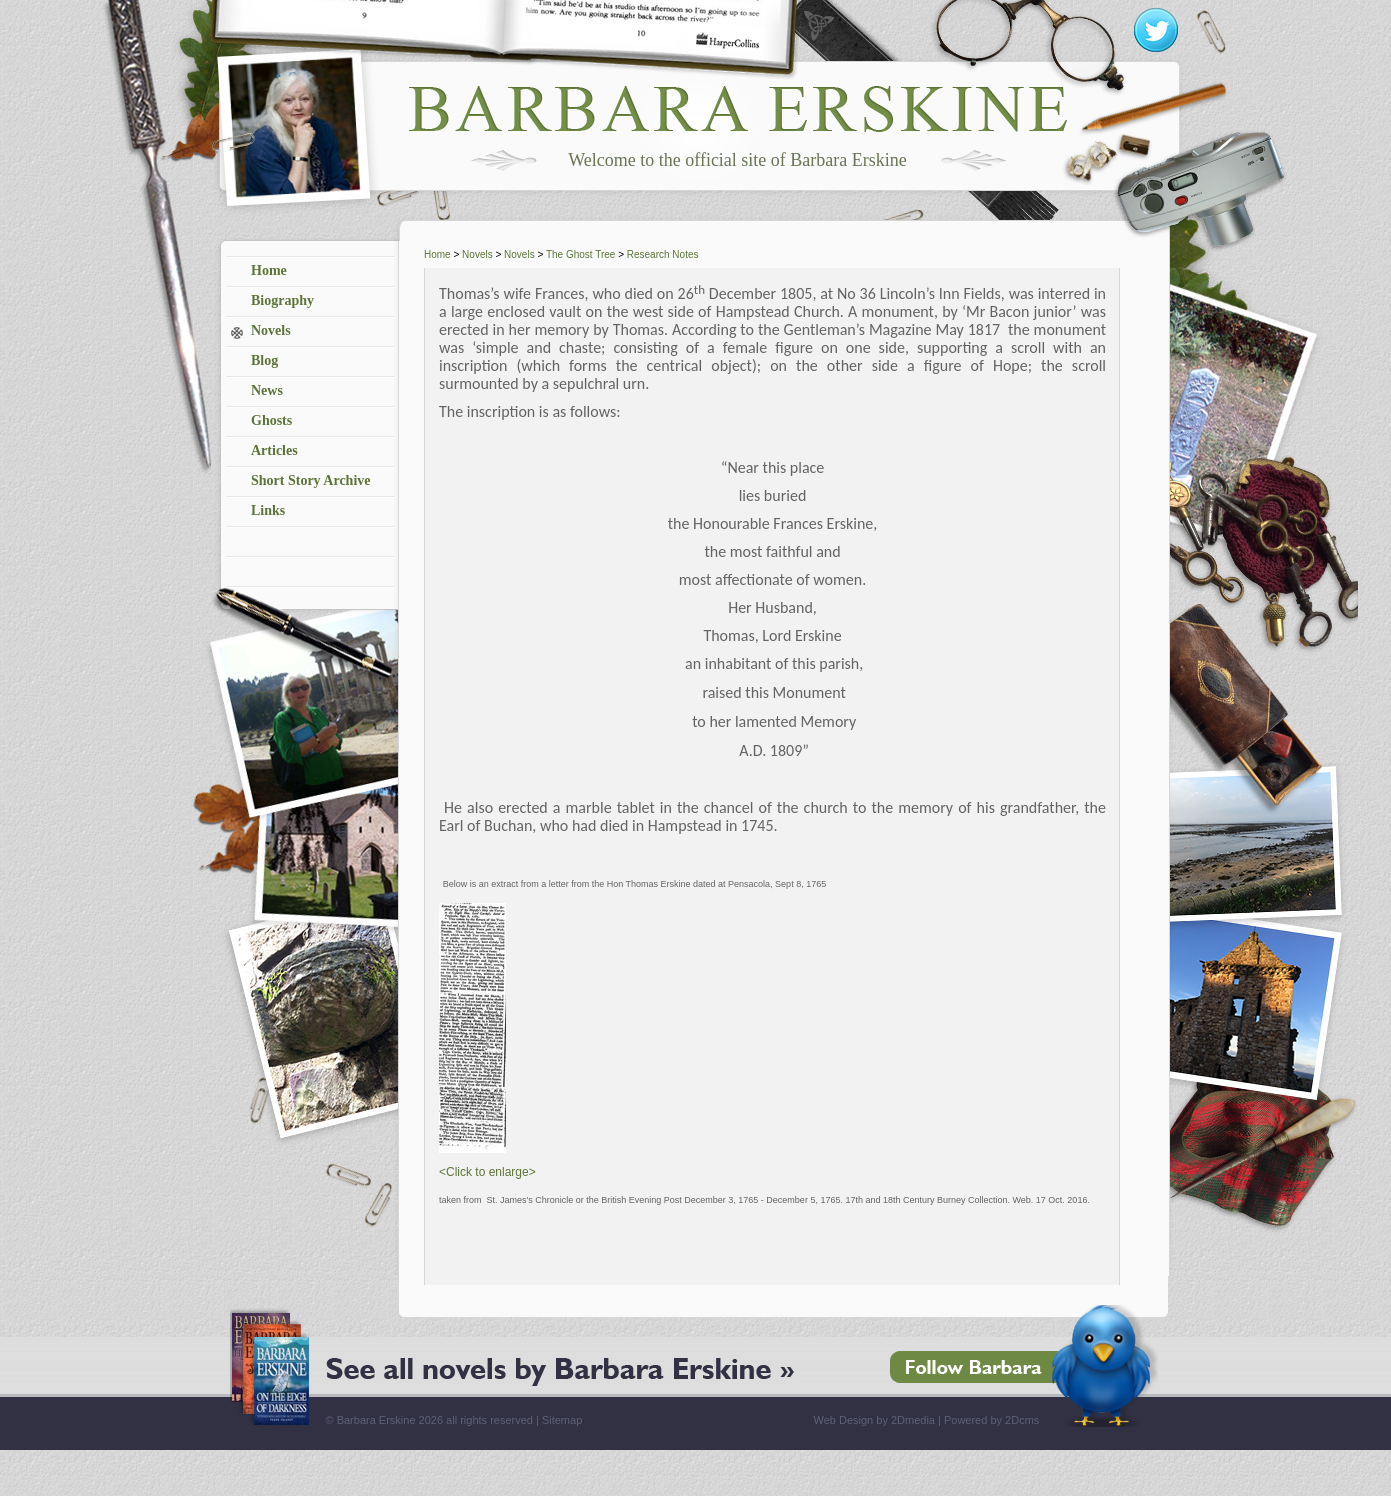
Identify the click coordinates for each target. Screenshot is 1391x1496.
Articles (274, 450)
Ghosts (271, 420)
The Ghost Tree (580, 254)
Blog (264, 360)
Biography (282, 300)
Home (269, 270)
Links (268, 510)
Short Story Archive (311, 480)
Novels (271, 330)
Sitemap (562, 1420)
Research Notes (663, 254)
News (267, 390)
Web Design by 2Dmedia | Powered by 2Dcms (927, 1420)
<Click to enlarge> (487, 1172)
